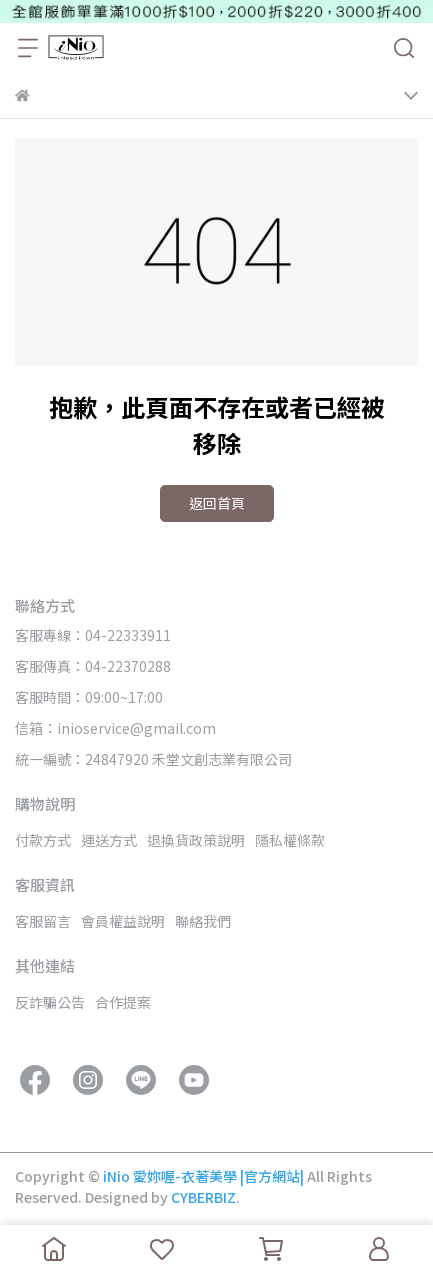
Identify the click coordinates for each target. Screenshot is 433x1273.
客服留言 (43, 921)
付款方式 (43, 840)
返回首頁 (217, 503)
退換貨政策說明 (196, 840)
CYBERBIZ (203, 1197)
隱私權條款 (290, 840)
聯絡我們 (203, 921)
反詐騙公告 (50, 1002)
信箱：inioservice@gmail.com (115, 728)
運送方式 (109, 840)
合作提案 (123, 1002)
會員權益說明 (123, 921)
